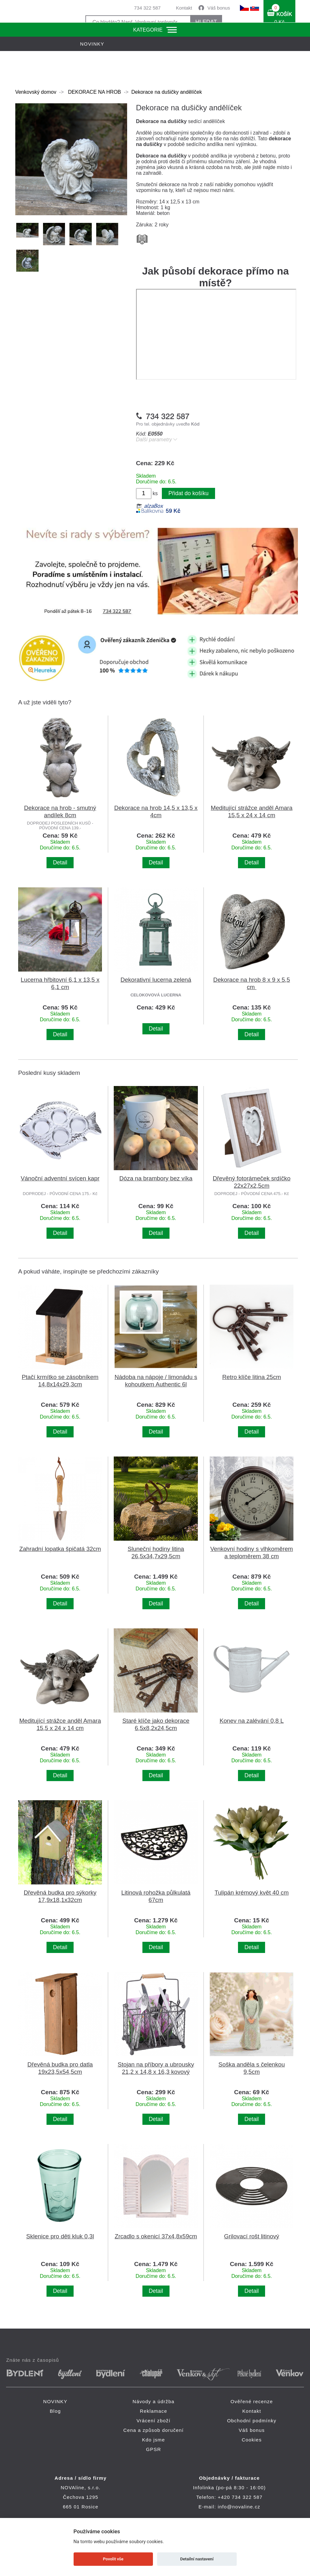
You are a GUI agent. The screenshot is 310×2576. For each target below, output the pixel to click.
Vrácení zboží (153, 2420)
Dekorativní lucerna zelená (155, 979)
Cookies (252, 2439)
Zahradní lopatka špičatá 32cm (60, 1548)
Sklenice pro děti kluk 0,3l (60, 2236)
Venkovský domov (35, 92)
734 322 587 (147, 8)
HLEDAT (206, 22)
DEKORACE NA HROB (94, 92)
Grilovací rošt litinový (251, 2236)
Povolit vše (113, 2559)
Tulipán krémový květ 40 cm (251, 1892)
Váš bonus (218, 8)
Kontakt (184, 8)
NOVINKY (55, 2401)
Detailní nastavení (196, 2559)
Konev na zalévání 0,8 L (252, 1720)
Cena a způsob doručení (153, 2430)
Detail (60, 862)
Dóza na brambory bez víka (155, 1178)
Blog (55, 2411)
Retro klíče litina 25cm (251, 1377)
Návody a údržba (153, 2401)
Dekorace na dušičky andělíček (166, 92)
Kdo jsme (153, 2439)
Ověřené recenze (252, 2401)
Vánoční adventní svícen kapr (60, 1178)
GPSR (153, 2449)
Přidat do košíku (188, 493)
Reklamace (153, 2411)
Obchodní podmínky (252, 2420)
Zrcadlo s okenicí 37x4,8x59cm (156, 2236)
